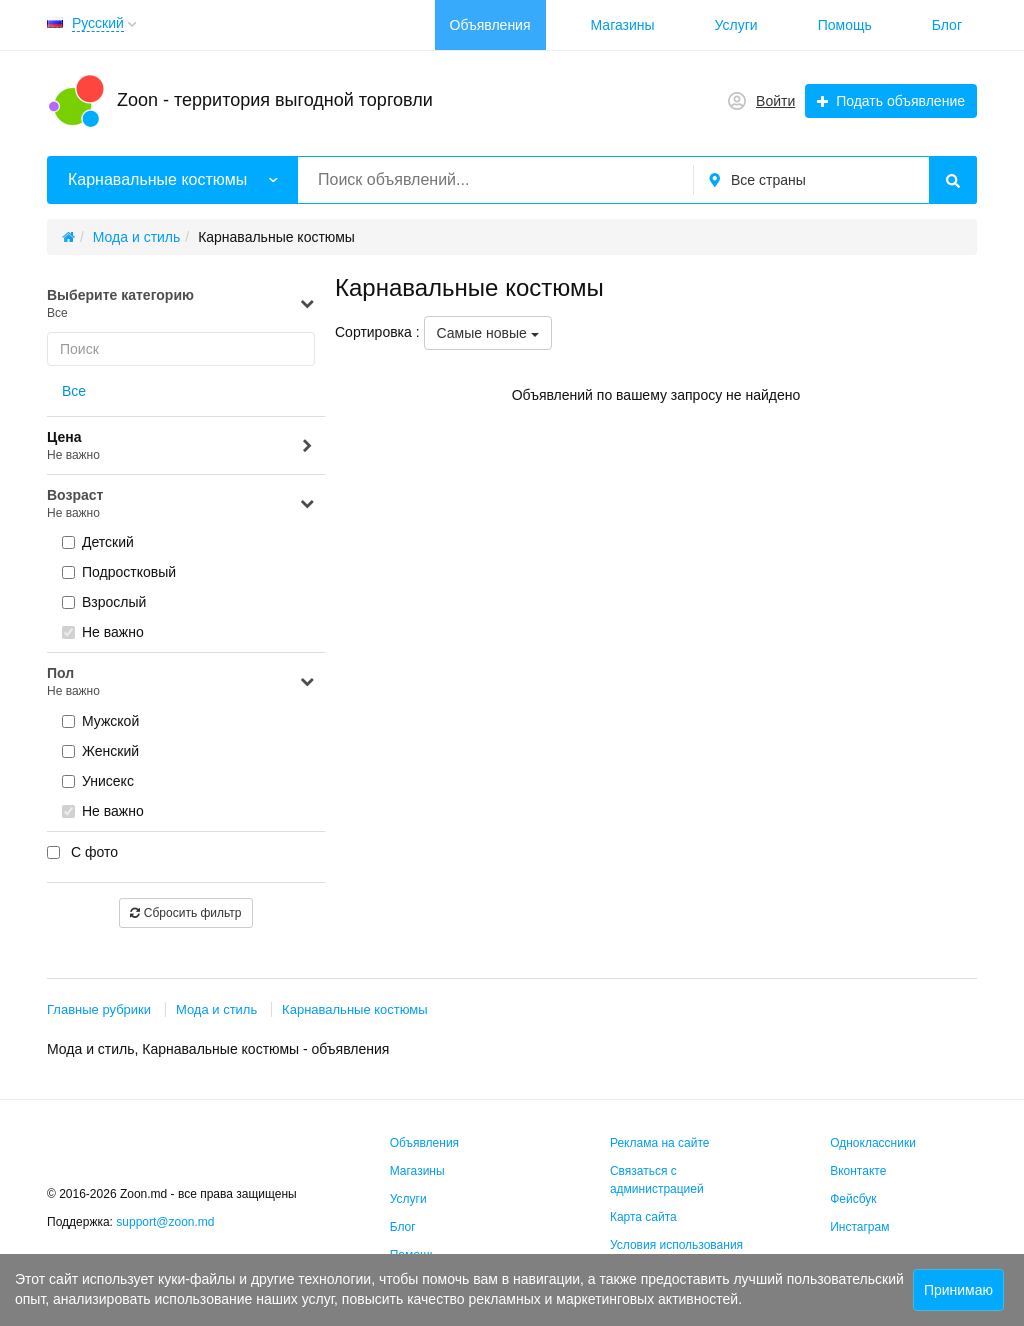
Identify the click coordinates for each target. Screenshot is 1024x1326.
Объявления (490, 25)
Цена (181, 446)
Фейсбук (853, 1199)
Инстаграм (859, 1227)
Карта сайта (643, 1217)
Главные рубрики (99, 1009)
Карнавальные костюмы (355, 1009)
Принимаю (958, 1290)
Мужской (100, 721)
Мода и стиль (216, 1009)
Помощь (845, 25)
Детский (98, 542)
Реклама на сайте (660, 1143)
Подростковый (119, 572)
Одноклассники (873, 1143)
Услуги (736, 25)
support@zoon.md (167, 1222)
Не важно (103, 632)
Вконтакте (858, 1171)
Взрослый (104, 602)
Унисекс (98, 781)
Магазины (623, 25)
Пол (181, 682)
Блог (947, 25)
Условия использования (676, 1245)
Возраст (181, 504)
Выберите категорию (181, 304)
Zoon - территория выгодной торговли (275, 100)
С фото (82, 852)
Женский (100, 751)
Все (74, 391)
